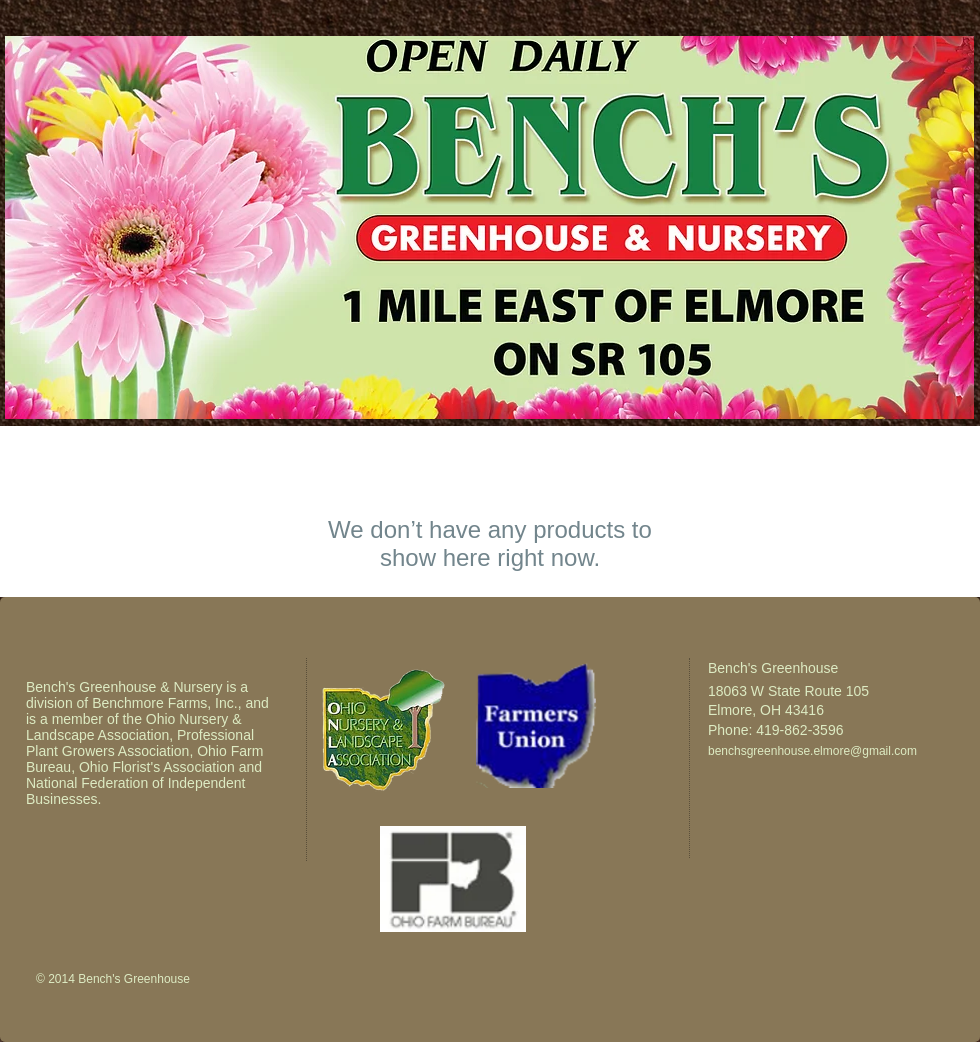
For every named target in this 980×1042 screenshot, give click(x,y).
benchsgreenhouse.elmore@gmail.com (812, 751)
